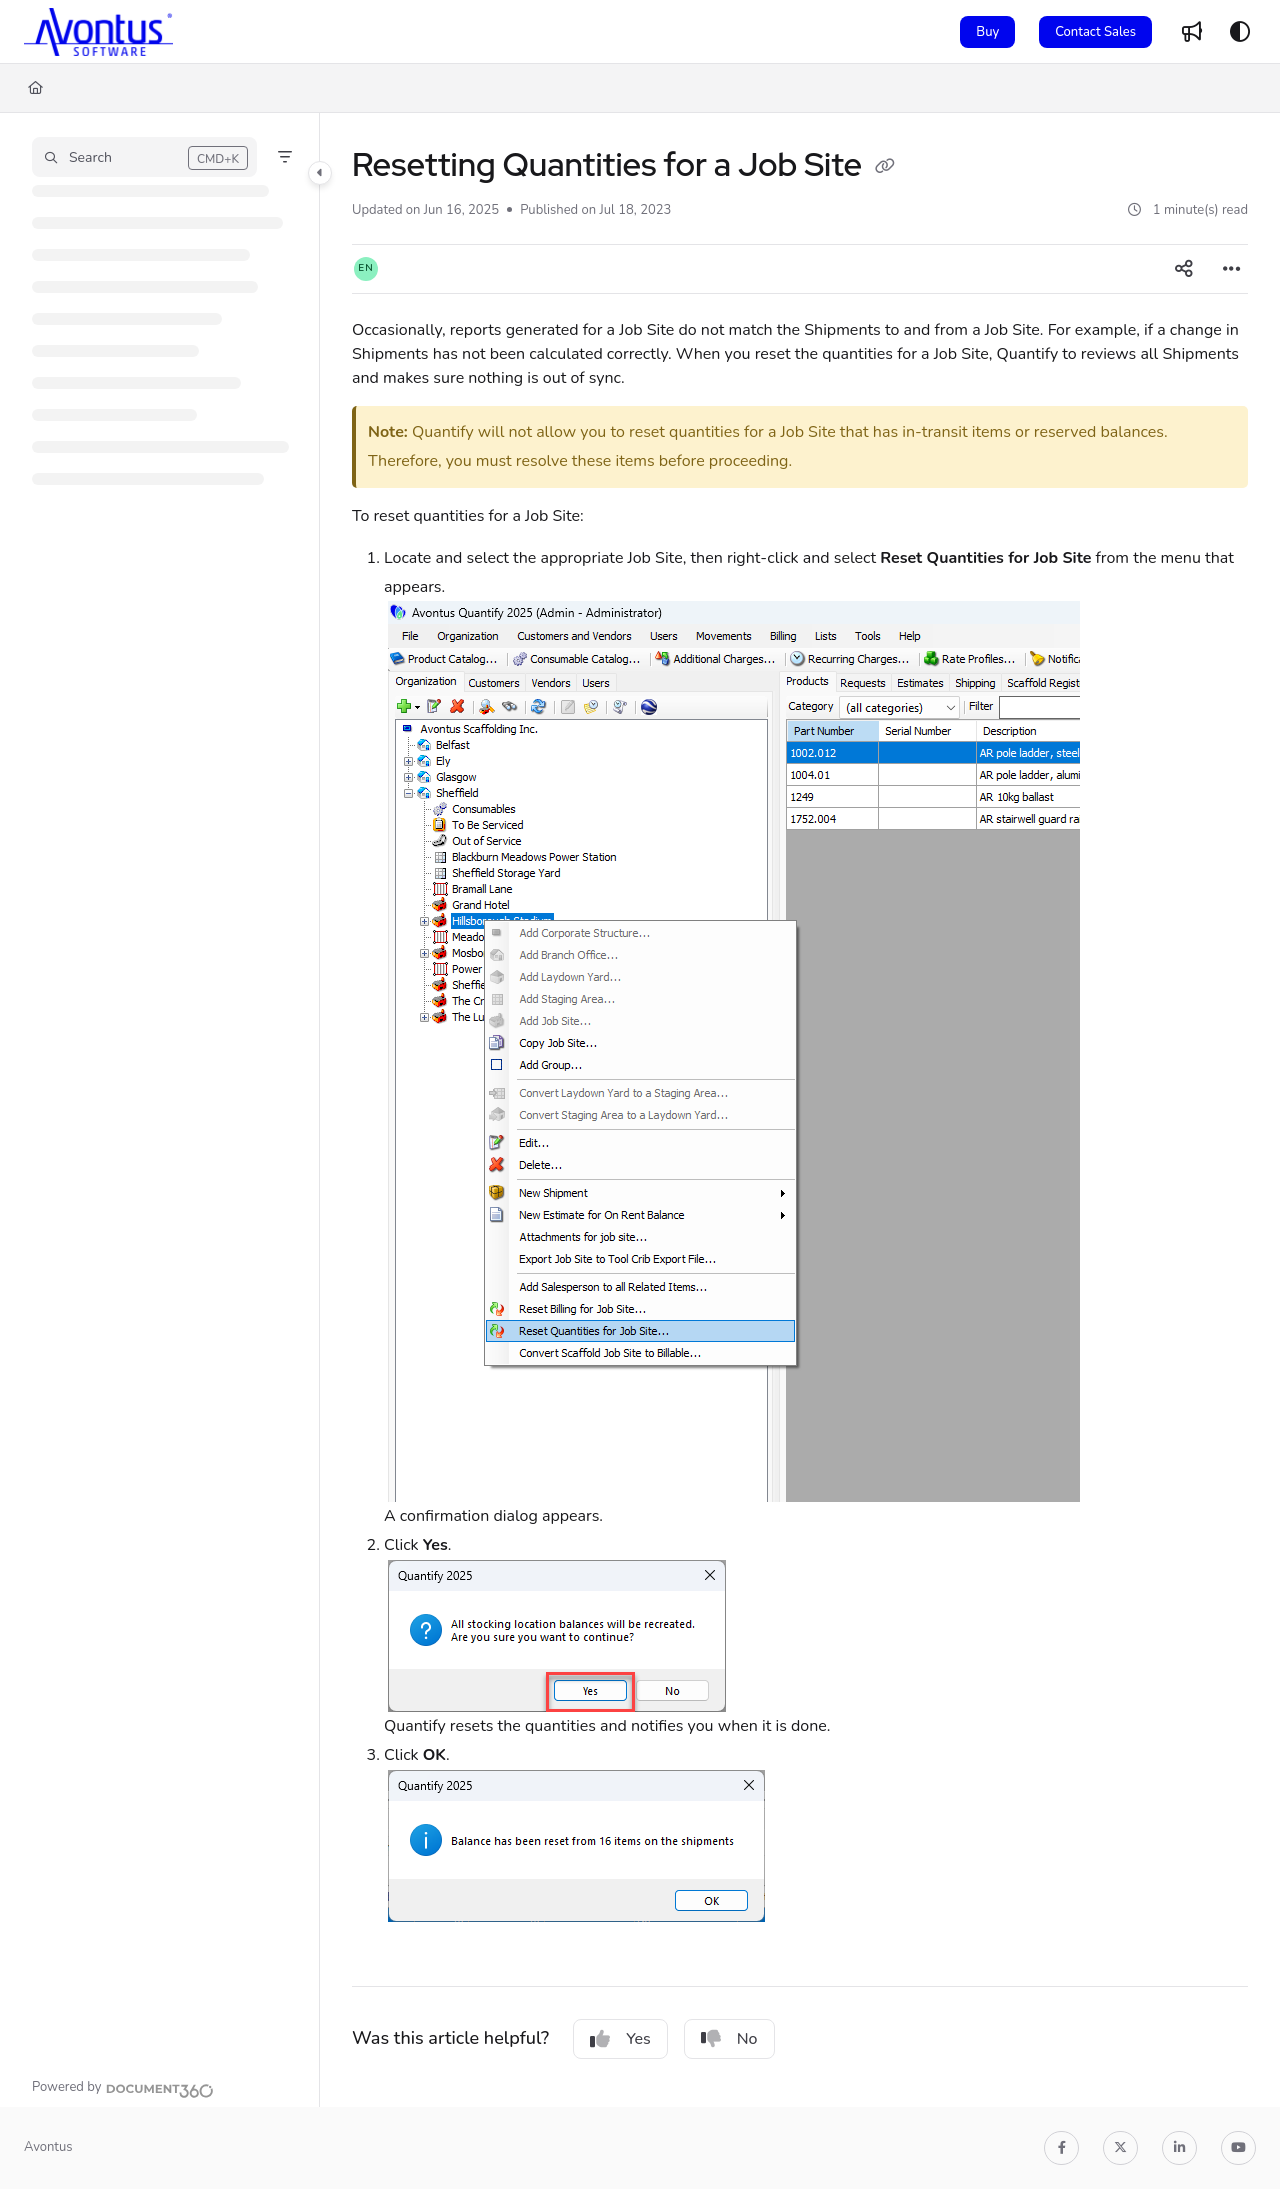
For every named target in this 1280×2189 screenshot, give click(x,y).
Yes (620, 2039)
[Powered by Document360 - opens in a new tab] (123, 2088)
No (729, 2039)
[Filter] (285, 157)
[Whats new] (1192, 32)
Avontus (48, 2147)
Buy (987, 32)
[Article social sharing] (1184, 269)
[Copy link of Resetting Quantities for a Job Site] (885, 168)
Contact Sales (1095, 32)
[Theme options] (1240, 32)
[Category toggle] (320, 173)
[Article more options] (1232, 269)
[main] (800, 1110)
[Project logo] (98, 32)
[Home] (35, 88)
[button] (144, 157)
